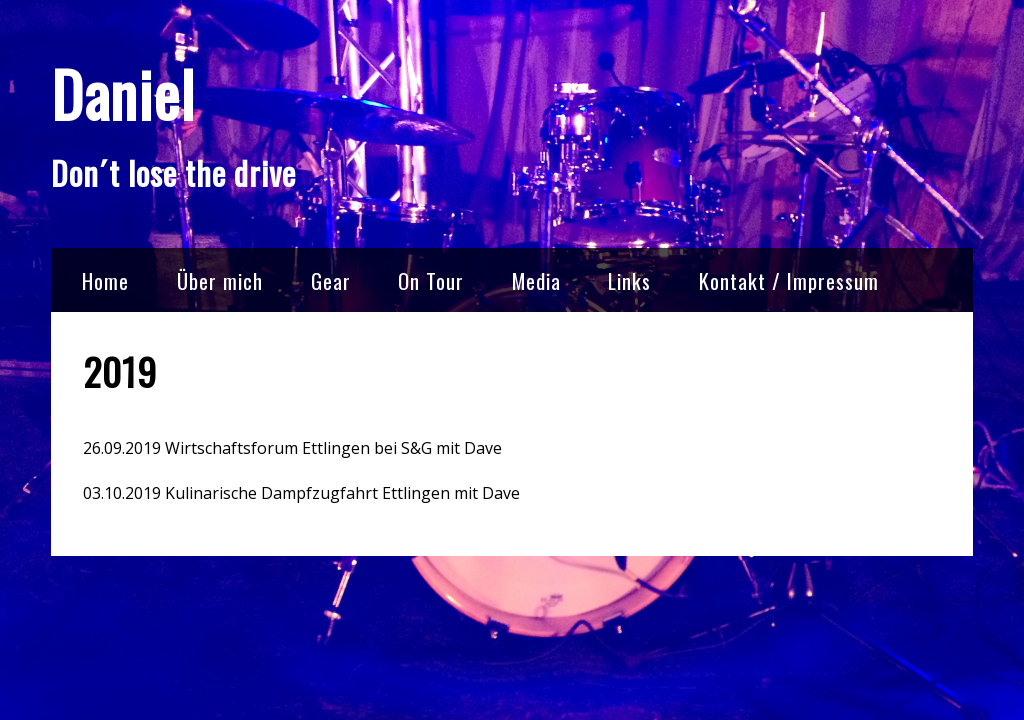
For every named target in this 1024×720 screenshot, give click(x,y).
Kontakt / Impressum (789, 280)
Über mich (220, 280)
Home (105, 280)
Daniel (123, 93)
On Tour (431, 280)
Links (629, 280)
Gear (331, 280)
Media (536, 280)
